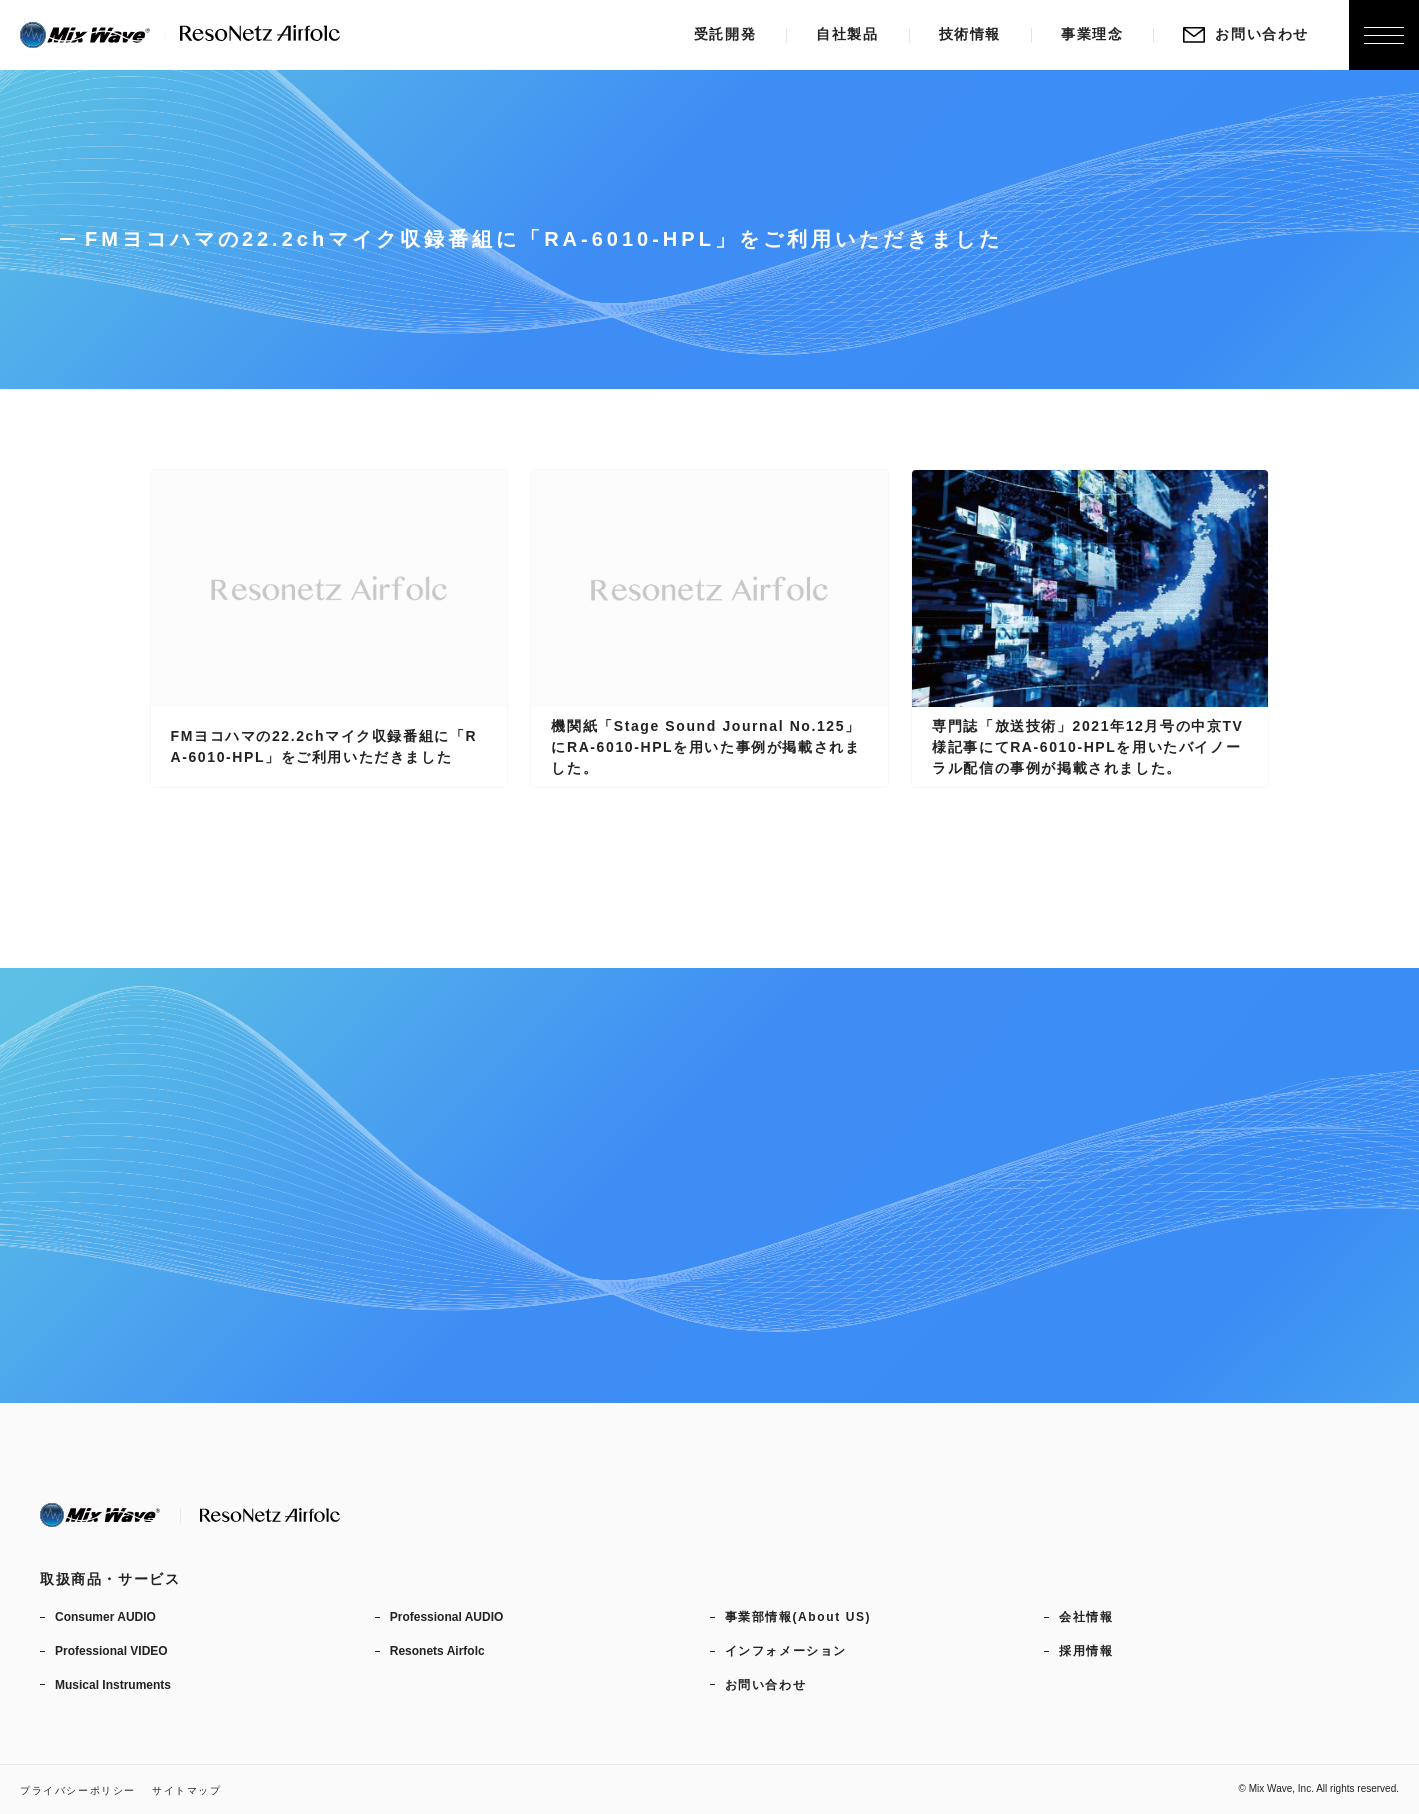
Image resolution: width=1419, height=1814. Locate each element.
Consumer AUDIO (105, 1617)
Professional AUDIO (447, 1617)
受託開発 (725, 34)
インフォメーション (786, 1651)
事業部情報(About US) (798, 1617)
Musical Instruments (113, 1685)
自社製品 (847, 34)
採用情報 (1086, 1651)
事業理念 (1092, 34)
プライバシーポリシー (78, 1790)
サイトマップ (187, 1790)
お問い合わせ (1246, 34)
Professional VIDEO (111, 1651)
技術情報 (970, 34)
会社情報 (1086, 1617)
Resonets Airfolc (437, 1651)
